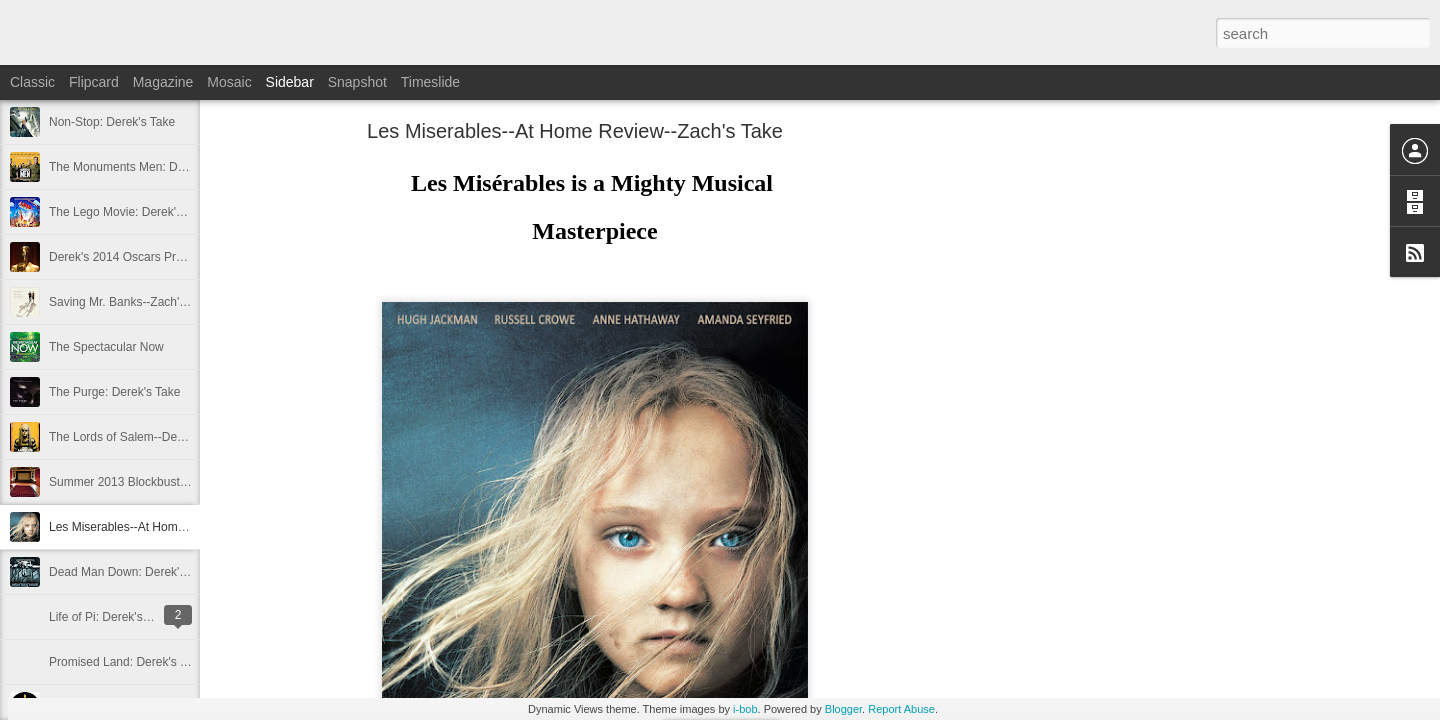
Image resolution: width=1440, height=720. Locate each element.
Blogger (843, 709)
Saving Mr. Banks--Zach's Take (131, 302)
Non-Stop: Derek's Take (112, 122)
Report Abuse (901, 709)
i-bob (745, 709)
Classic (32, 82)
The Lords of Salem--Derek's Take (139, 437)
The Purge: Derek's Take (114, 392)
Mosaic (229, 82)
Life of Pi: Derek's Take (110, 617)
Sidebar (290, 82)
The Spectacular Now (106, 347)
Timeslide (430, 82)
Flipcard (94, 82)
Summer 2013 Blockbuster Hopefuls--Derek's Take (183, 482)
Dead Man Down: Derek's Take (131, 572)
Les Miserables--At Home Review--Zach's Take (173, 527)
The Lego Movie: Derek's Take (129, 212)
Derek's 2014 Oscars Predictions (136, 257)
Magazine (163, 82)
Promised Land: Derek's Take (127, 662)
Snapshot (357, 82)
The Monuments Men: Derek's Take (143, 167)
